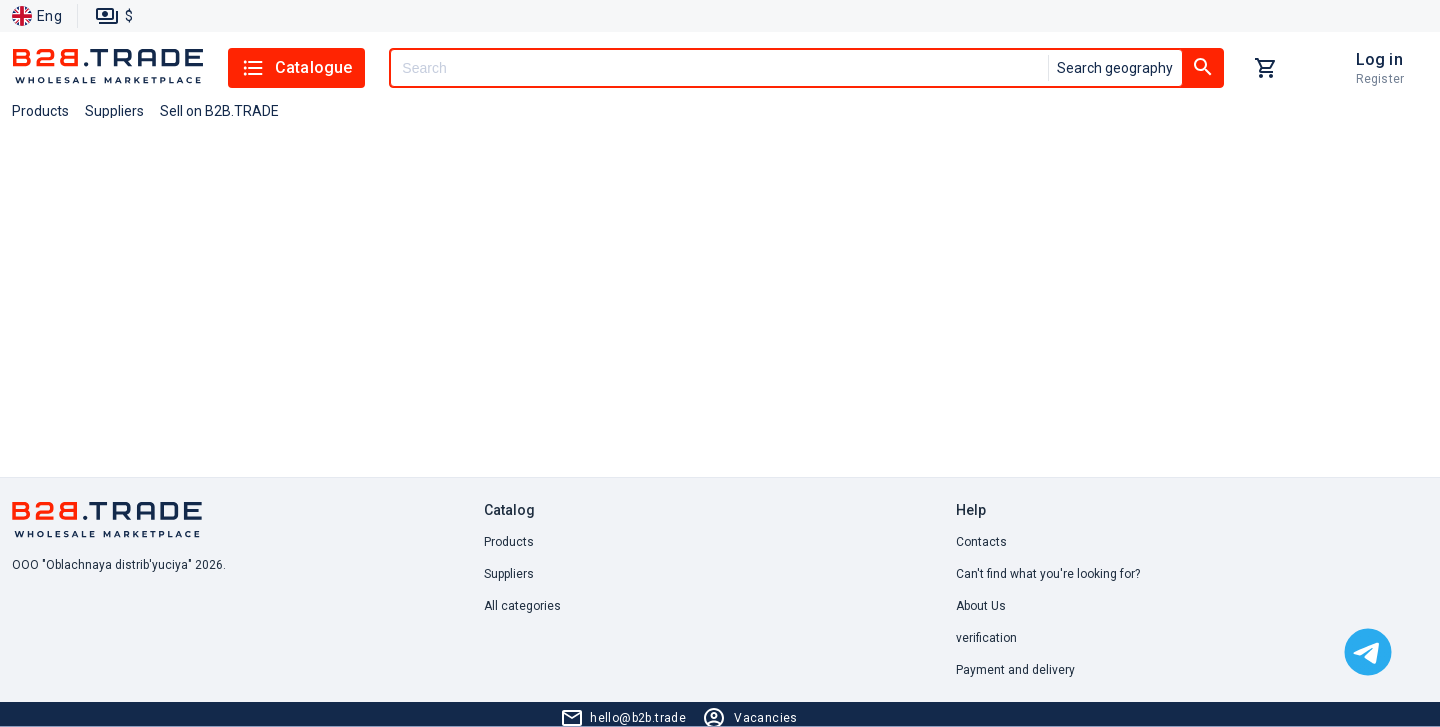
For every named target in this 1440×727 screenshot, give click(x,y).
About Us (981, 606)
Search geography (1115, 68)
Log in (1379, 59)
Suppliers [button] (114, 111)
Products (509, 542)
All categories (522, 606)
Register (1380, 79)
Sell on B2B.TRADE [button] (219, 111)
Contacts (981, 542)
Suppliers (509, 574)
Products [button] (40, 111)
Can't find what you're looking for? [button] (1048, 574)
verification (986, 638)
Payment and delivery (1015, 670)
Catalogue (296, 68)
